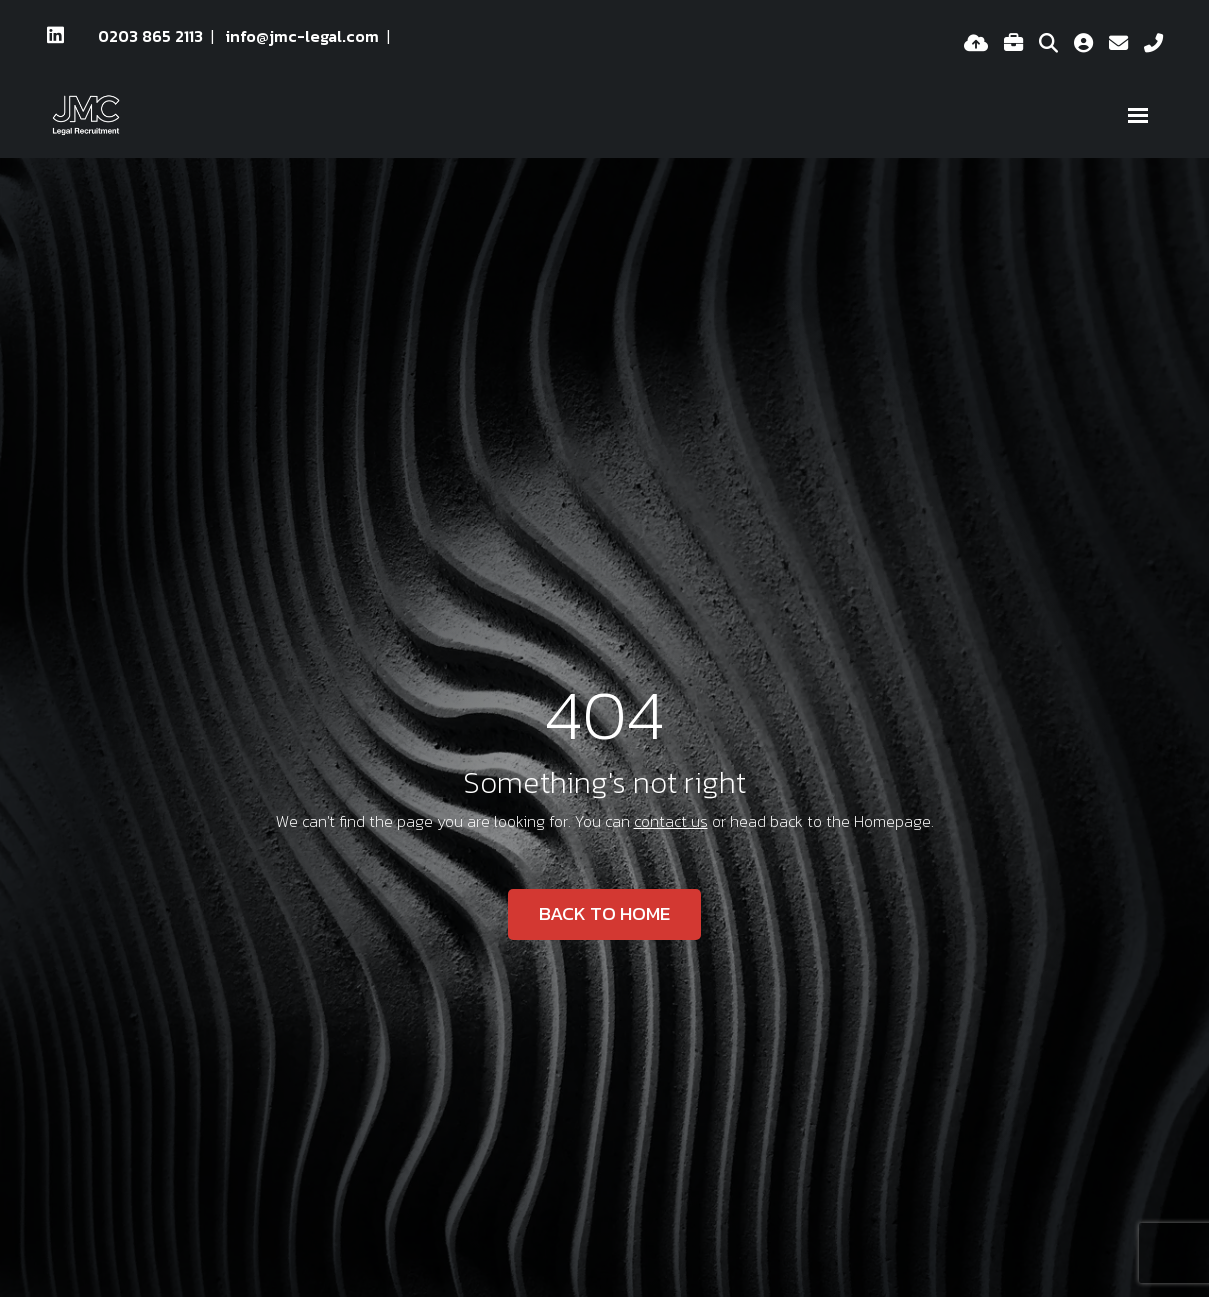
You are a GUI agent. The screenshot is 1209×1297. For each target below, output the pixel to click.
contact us (671, 821)
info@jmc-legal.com (302, 36)
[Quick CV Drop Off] (976, 44)
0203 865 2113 (150, 36)
